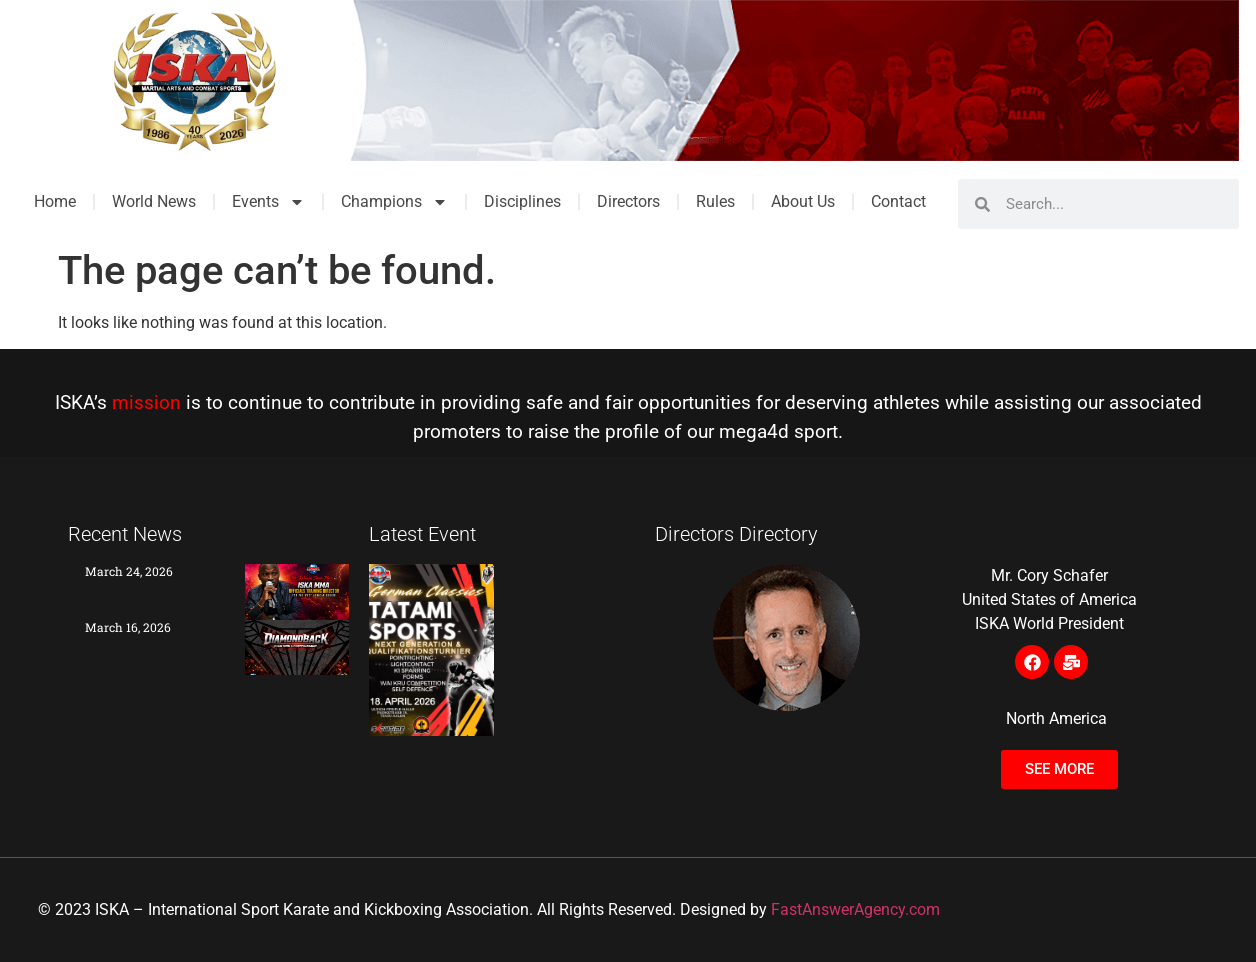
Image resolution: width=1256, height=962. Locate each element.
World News (154, 201)
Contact (898, 201)
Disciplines (522, 201)
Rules (715, 201)
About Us (803, 201)
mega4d (754, 431)
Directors (628, 201)
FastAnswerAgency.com (855, 909)
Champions (394, 202)
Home (55, 201)
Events (268, 202)
